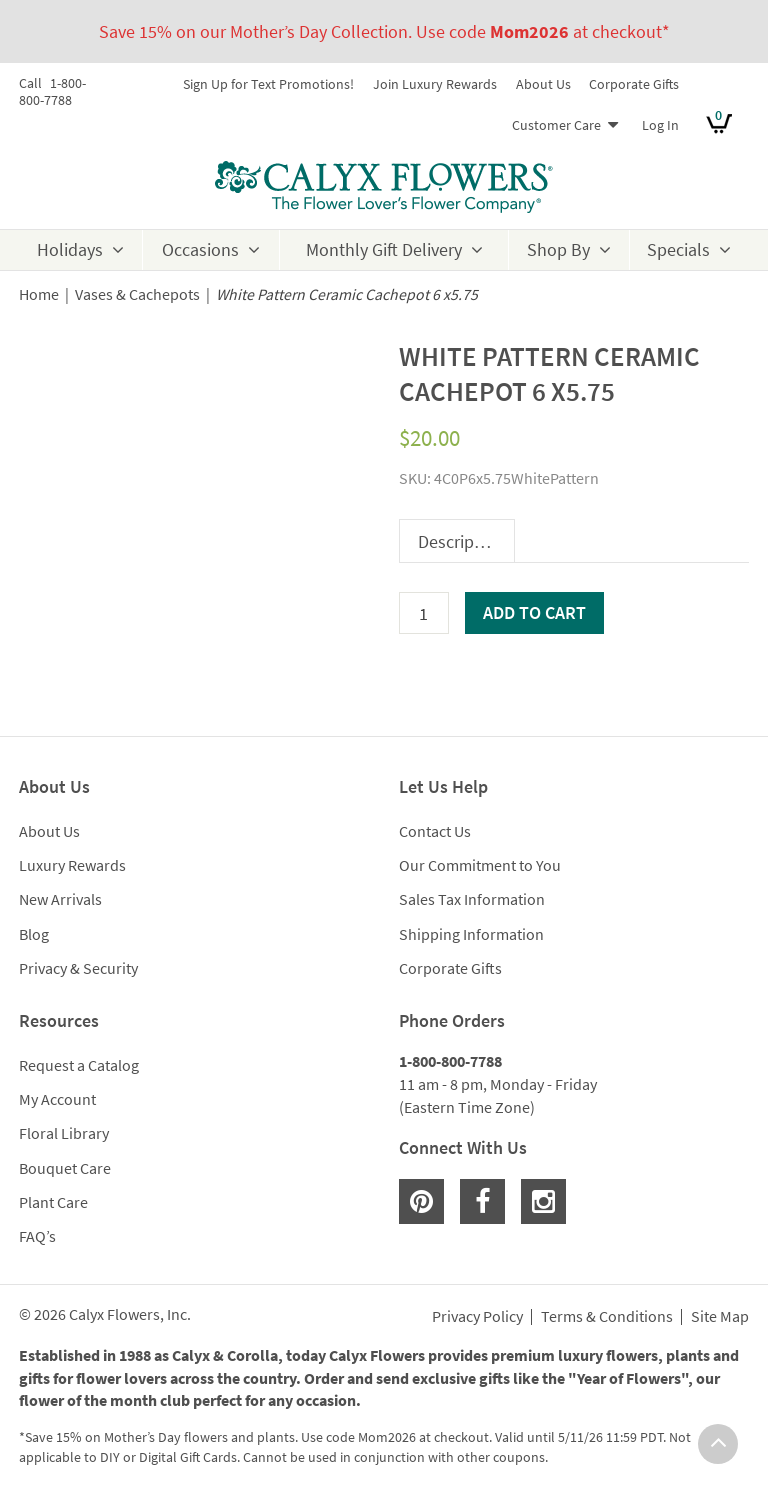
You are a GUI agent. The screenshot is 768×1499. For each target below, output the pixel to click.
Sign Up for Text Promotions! (268, 84)
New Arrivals (60, 899)
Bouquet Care (65, 1168)
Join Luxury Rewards (435, 84)
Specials (678, 249)
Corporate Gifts (634, 84)
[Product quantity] (424, 613)
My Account (57, 1099)
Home (39, 294)
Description (461, 541)
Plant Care (53, 1202)
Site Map (720, 1317)
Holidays (70, 249)
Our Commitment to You (480, 865)
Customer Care (556, 125)
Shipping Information (471, 934)
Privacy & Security (78, 968)
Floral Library (64, 1133)
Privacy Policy (477, 1317)
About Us (543, 84)
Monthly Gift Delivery (384, 249)
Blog (34, 934)
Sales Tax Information (472, 899)
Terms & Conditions (607, 1317)
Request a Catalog (79, 1065)
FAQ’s (37, 1236)
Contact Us (435, 831)
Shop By (558, 249)
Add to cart (534, 612)
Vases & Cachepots (137, 294)
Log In (660, 125)
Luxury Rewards (72, 865)
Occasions (200, 249)
